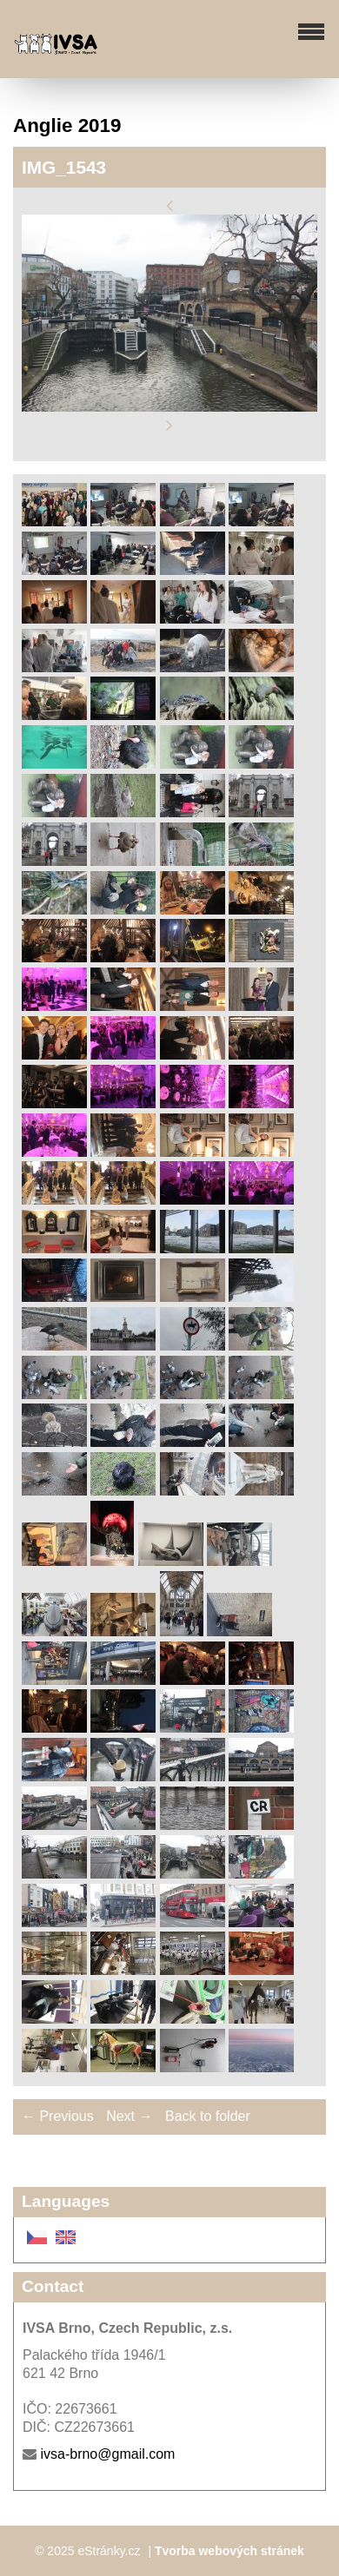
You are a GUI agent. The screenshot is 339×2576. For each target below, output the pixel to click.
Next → (129, 2116)
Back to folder (207, 2116)
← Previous (58, 2116)
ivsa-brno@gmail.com (107, 2454)
